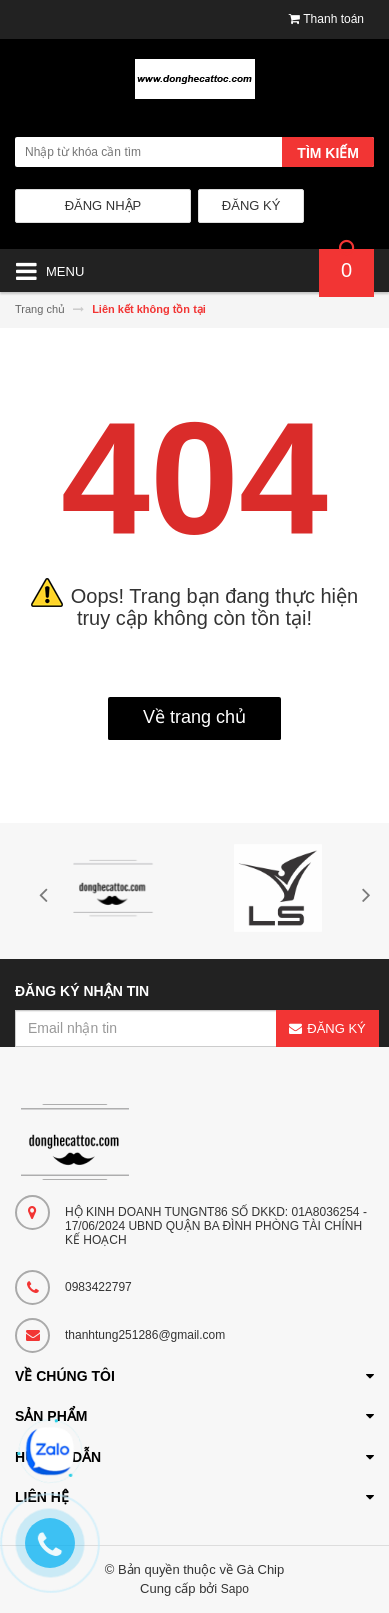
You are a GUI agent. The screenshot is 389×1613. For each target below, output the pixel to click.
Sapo (235, 1589)
